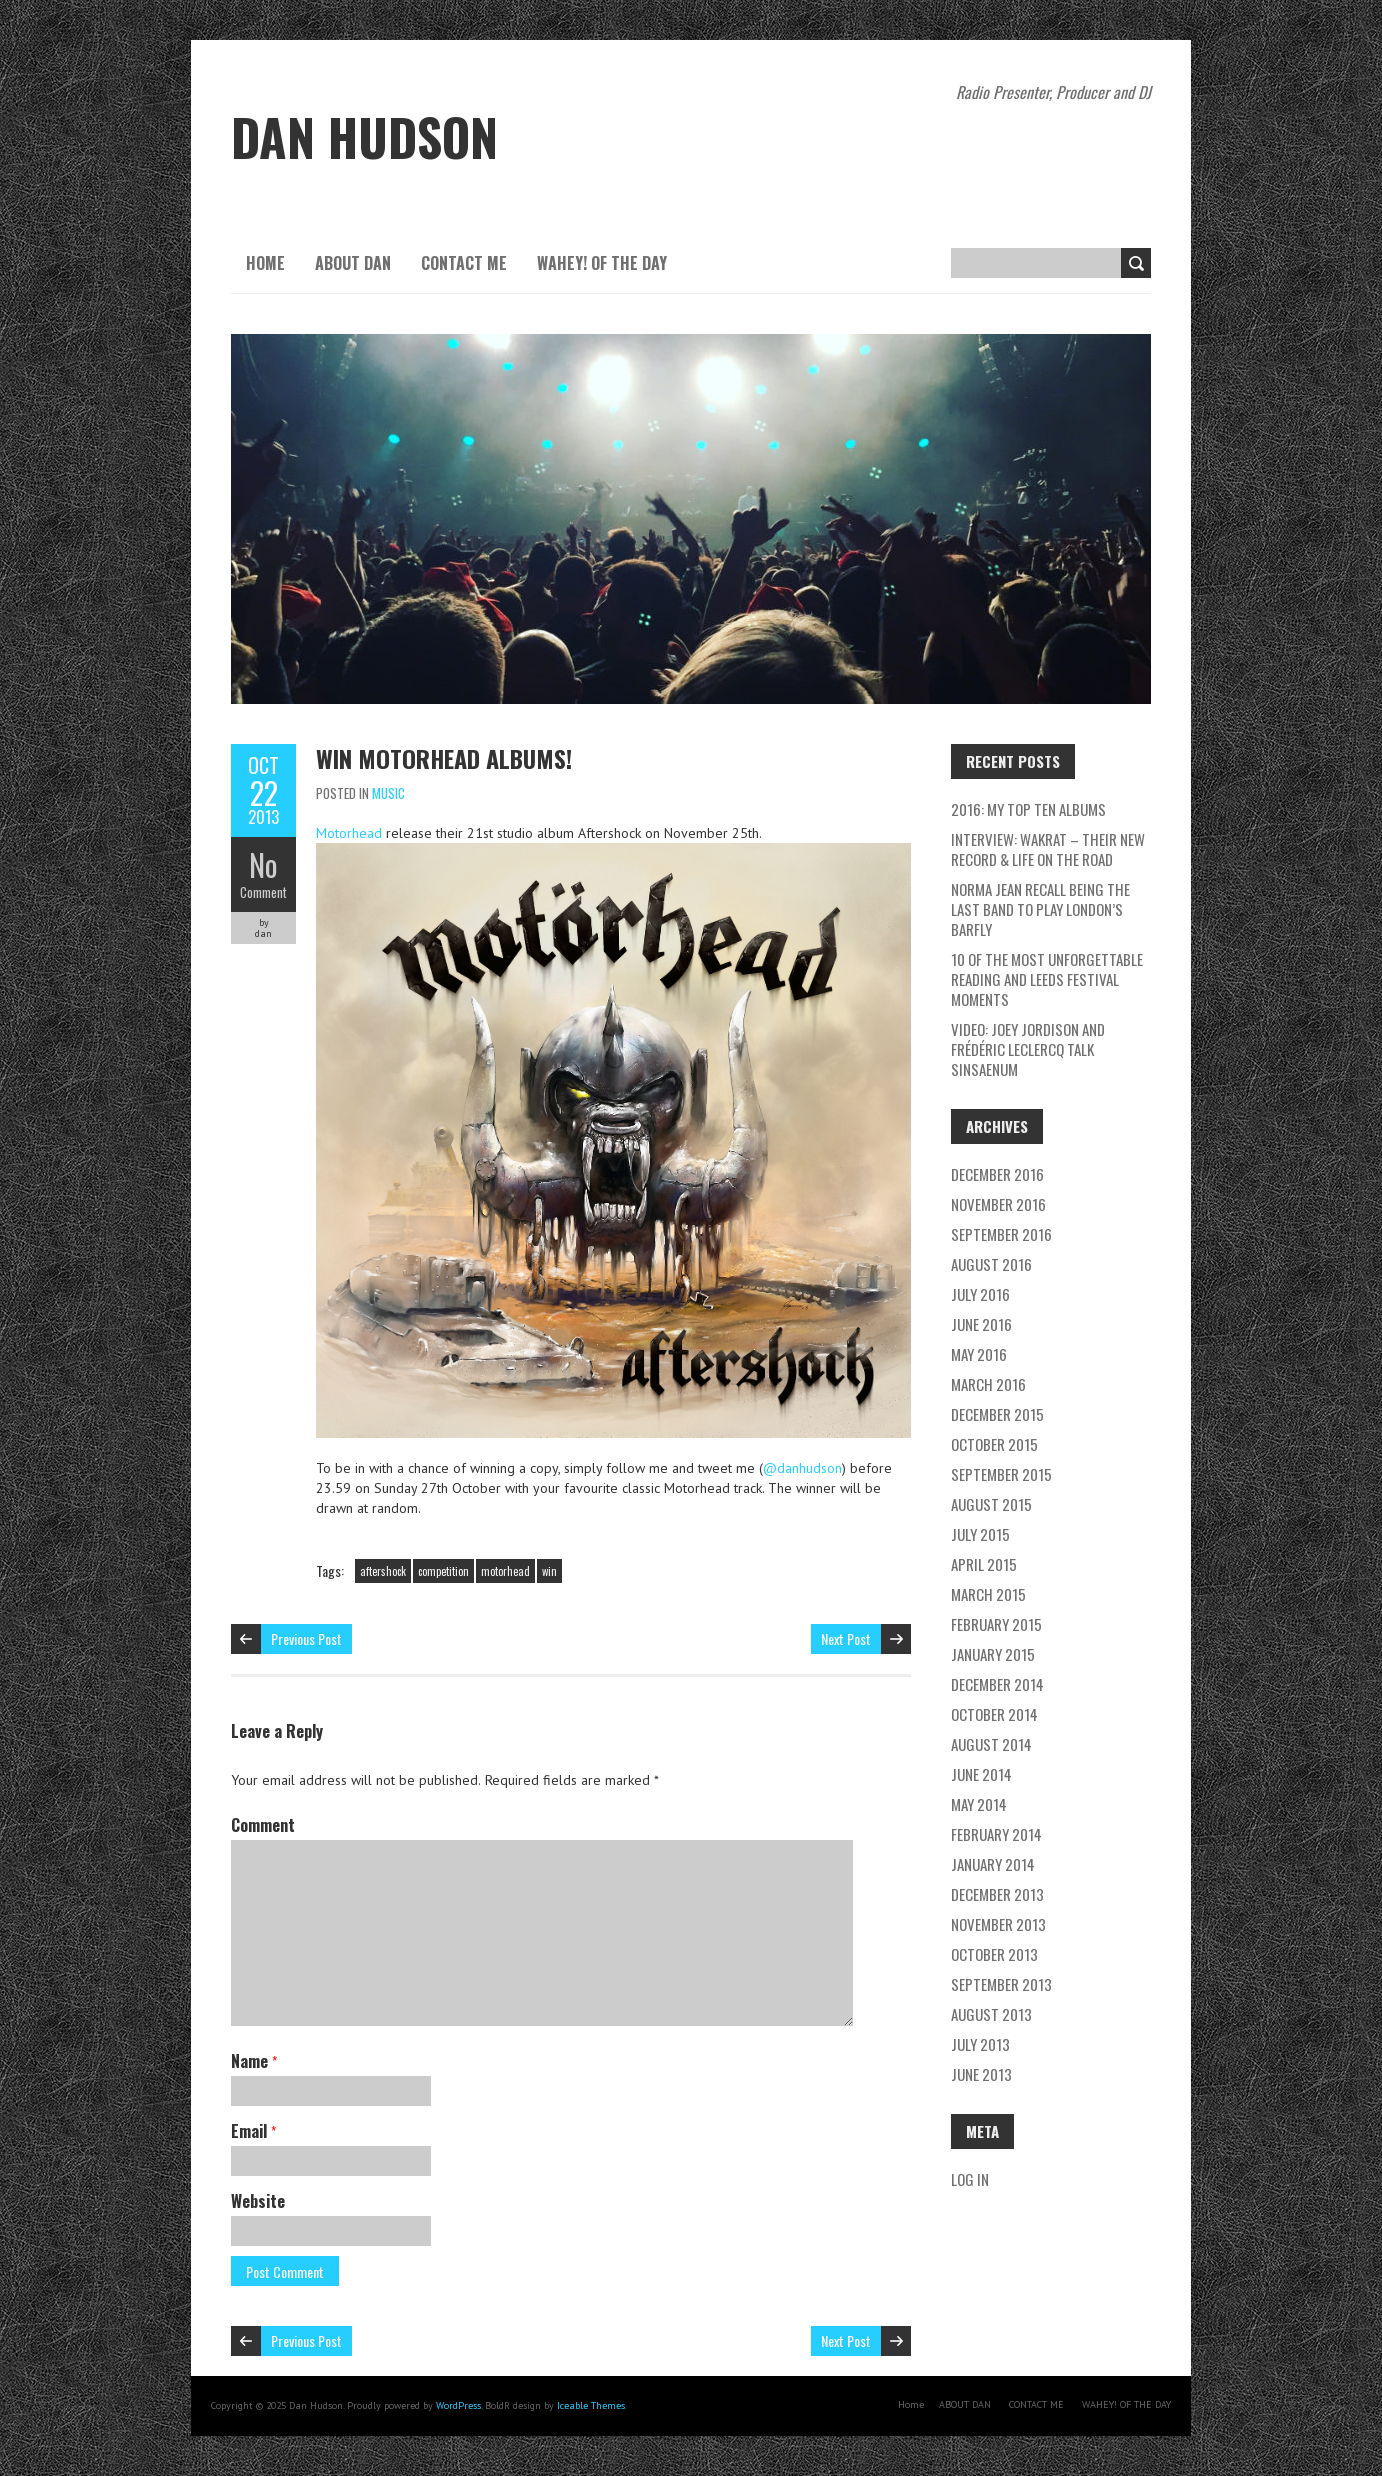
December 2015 (997, 1414)
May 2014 (979, 1804)
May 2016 (979, 1354)
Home (265, 263)
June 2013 (981, 2074)
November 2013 (998, 1924)
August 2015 (991, 1504)
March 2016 (988, 1384)
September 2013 (1001, 1984)
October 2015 (994, 1444)
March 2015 (988, 1594)
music (388, 793)
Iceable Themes (591, 2405)
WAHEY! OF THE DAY (602, 263)
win (549, 1571)
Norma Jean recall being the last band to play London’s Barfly (1040, 909)
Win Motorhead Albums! (444, 758)
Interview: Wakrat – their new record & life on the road (1048, 849)
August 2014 (991, 1744)
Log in (970, 2179)
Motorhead (349, 833)
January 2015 (993, 1654)
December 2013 (997, 1894)
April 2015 (984, 1564)
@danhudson (802, 1468)
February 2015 (996, 1624)
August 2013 (991, 2014)
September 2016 (1001, 1234)
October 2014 (994, 1714)
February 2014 (996, 1834)
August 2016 (991, 1264)
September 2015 (1001, 1474)
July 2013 (980, 2044)
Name (254, 2061)
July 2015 (980, 1534)
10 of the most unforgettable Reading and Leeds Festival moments (1047, 979)
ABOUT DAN (353, 263)
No (263, 864)
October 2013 (994, 1954)
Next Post (846, 1638)
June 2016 (981, 1324)
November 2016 (998, 1204)
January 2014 (993, 1864)
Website (258, 2201)
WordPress (458, 2405)
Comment (263, 892)
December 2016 (997, 1174)
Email (253, 2131)
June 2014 (981, 1774)
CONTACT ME (464, 263)
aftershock (383, 1571)
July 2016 (980, 1294)
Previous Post (306, 1638)
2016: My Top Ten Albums (1028, 809)
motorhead (505, 1571)
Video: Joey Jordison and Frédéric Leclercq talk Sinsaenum (1028, 1049)
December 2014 (997, 1684)
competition (443, 1571)
